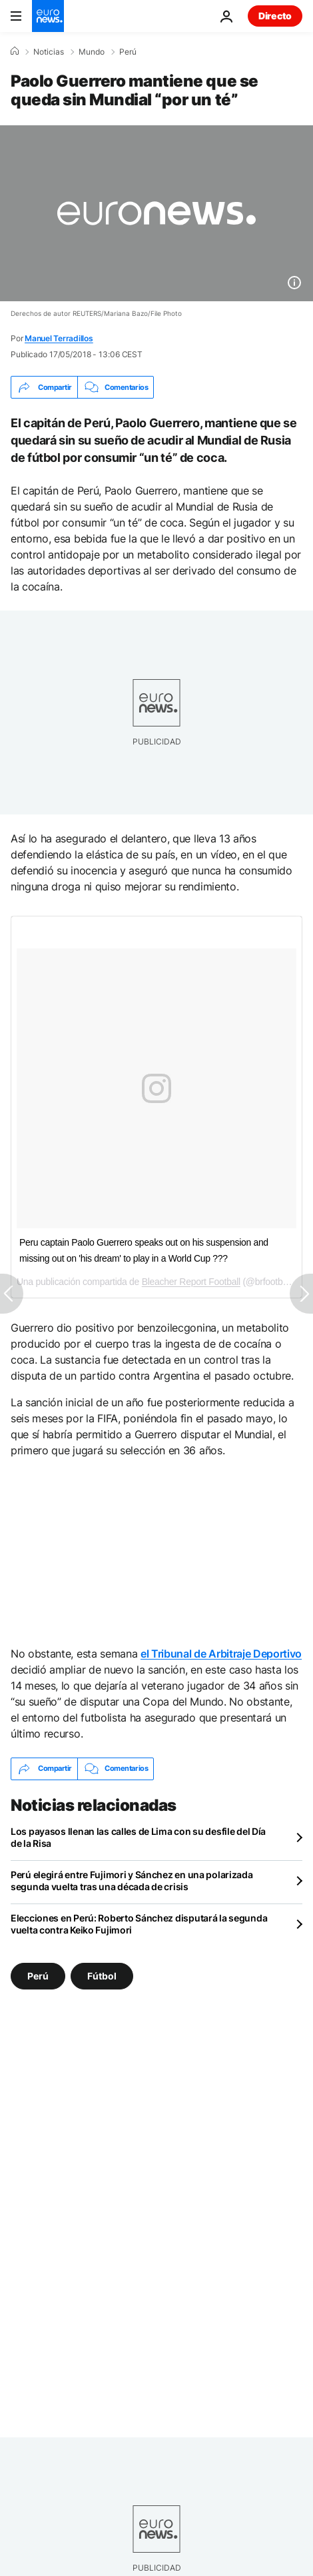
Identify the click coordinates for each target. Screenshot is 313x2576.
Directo (275, 15)
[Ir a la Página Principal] (48, 16)
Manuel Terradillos (59, 338)
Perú (128, 52)
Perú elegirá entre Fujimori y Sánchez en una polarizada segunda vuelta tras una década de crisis (132, 1880)
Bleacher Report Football (191, 1281)
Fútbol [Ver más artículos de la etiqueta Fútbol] (102, 1975)
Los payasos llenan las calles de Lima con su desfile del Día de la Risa (138, 1837)
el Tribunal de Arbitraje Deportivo (221, 1653)
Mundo (92, 52)
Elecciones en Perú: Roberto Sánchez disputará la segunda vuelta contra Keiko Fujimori (139, 1923)
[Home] (15, 51)
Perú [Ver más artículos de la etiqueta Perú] (38, 1975)
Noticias (48, 52)
